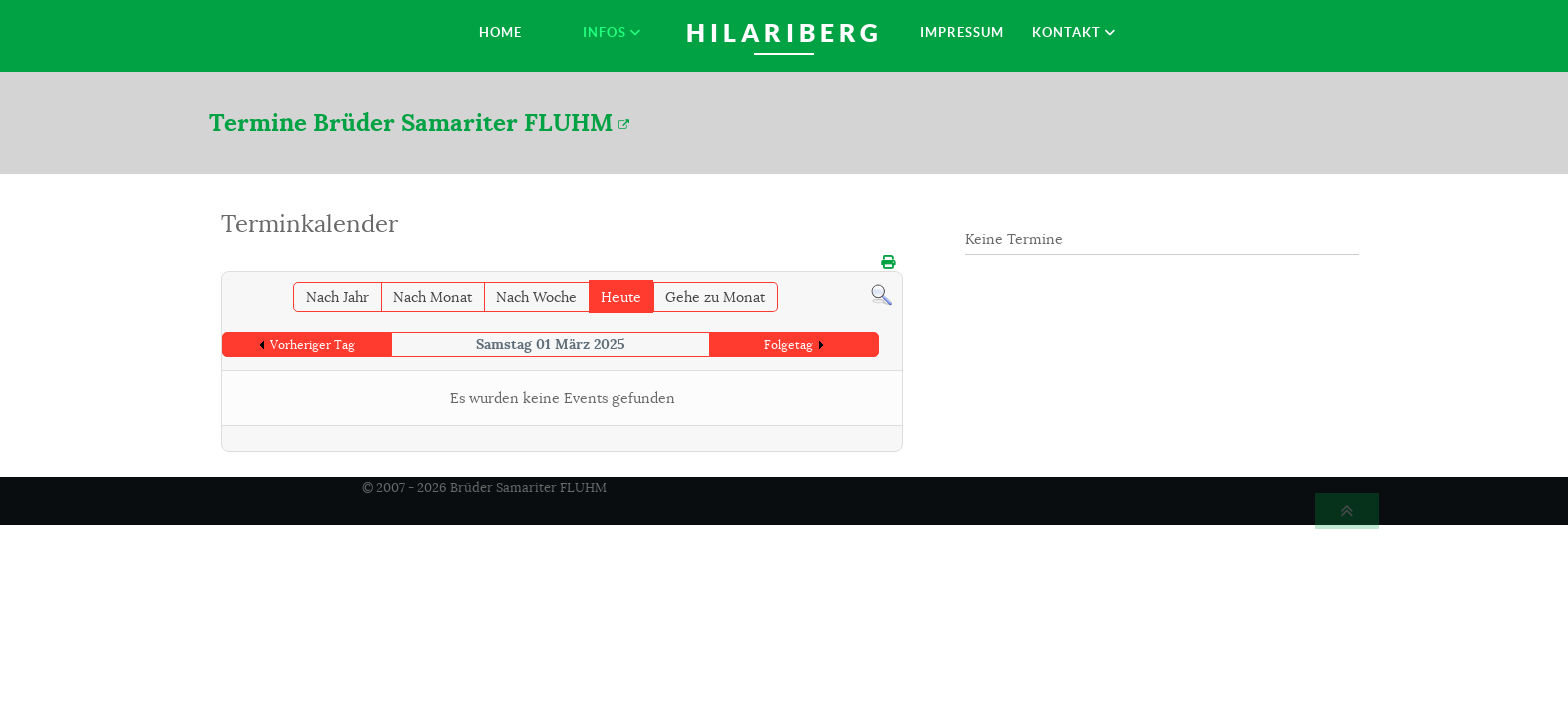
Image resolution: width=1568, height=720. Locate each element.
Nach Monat (432, 297)
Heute (621, 297)
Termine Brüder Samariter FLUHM (419, 122)
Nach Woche (536, 297)
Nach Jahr (337, 297)
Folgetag (788, 344)
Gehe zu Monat (715, 297)
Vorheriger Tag (312, 344)
